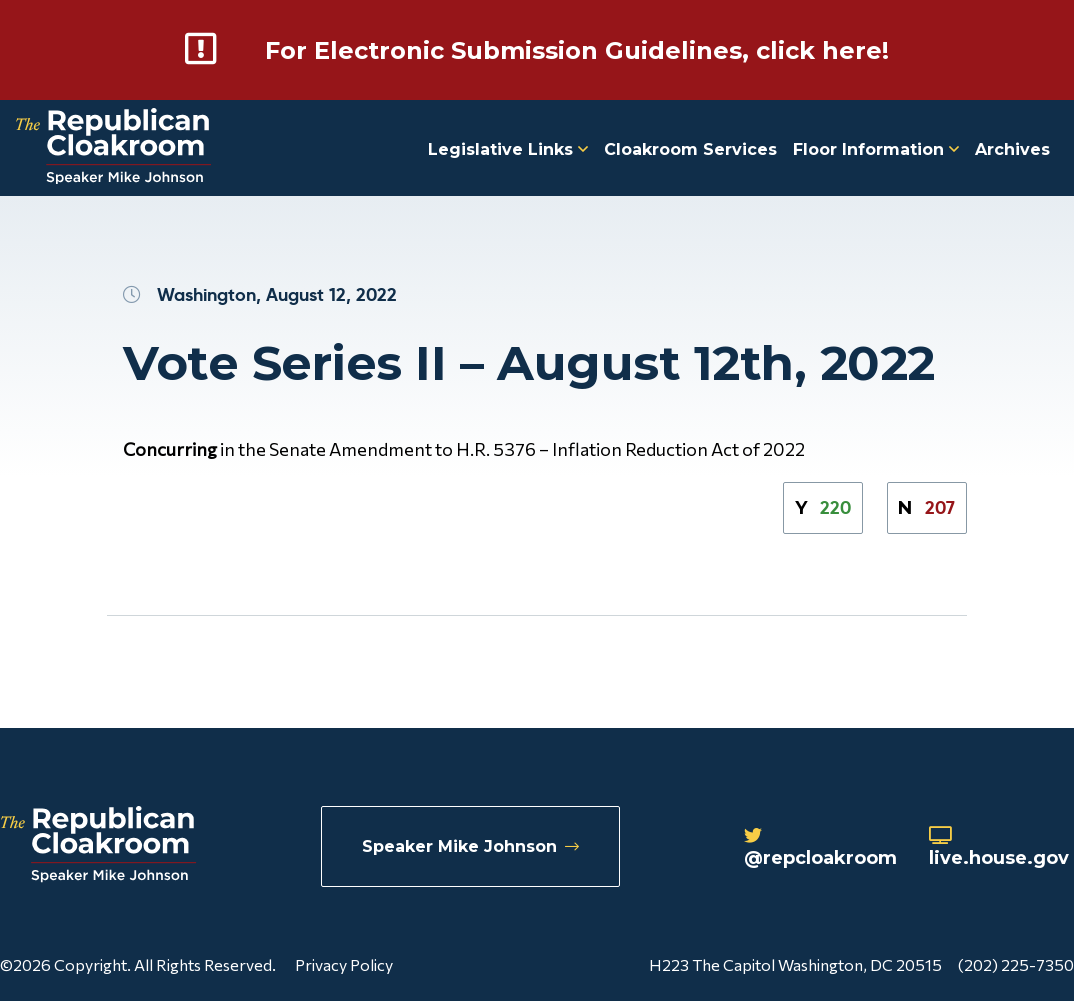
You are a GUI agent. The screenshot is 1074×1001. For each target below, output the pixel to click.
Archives (1012, 149)
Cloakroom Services (690, 149)
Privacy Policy (344, 964)
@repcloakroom (820, 848)
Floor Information (876, 149)
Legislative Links (508, 149)
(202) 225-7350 (1016, 964)
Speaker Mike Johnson (470, 846)
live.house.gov (999, 848)
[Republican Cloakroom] (113, 148)
